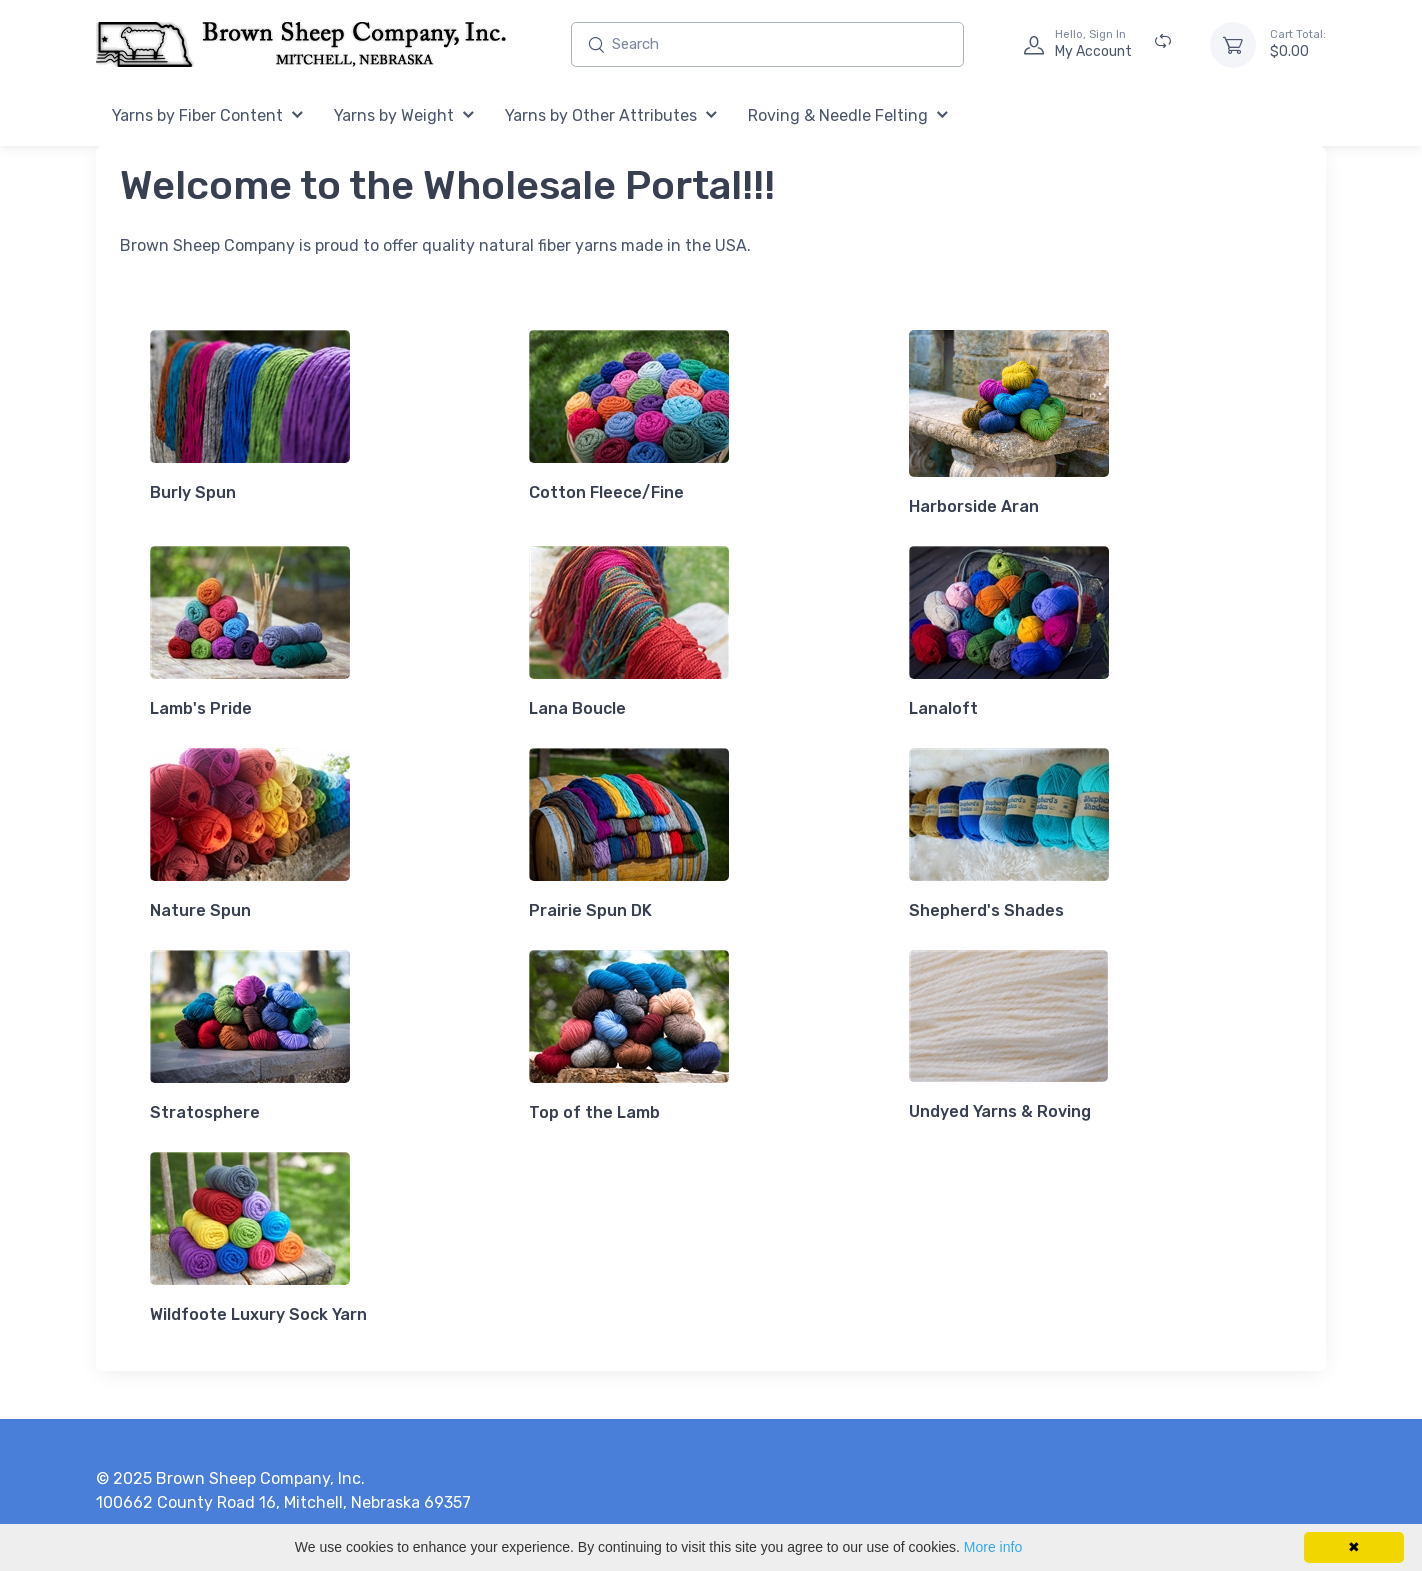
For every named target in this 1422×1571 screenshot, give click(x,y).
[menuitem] (207, 116)
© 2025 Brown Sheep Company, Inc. (230, 1478)
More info (993, 1547)
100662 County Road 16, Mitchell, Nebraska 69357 (283, 1502)
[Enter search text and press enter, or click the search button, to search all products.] (767, 44)
